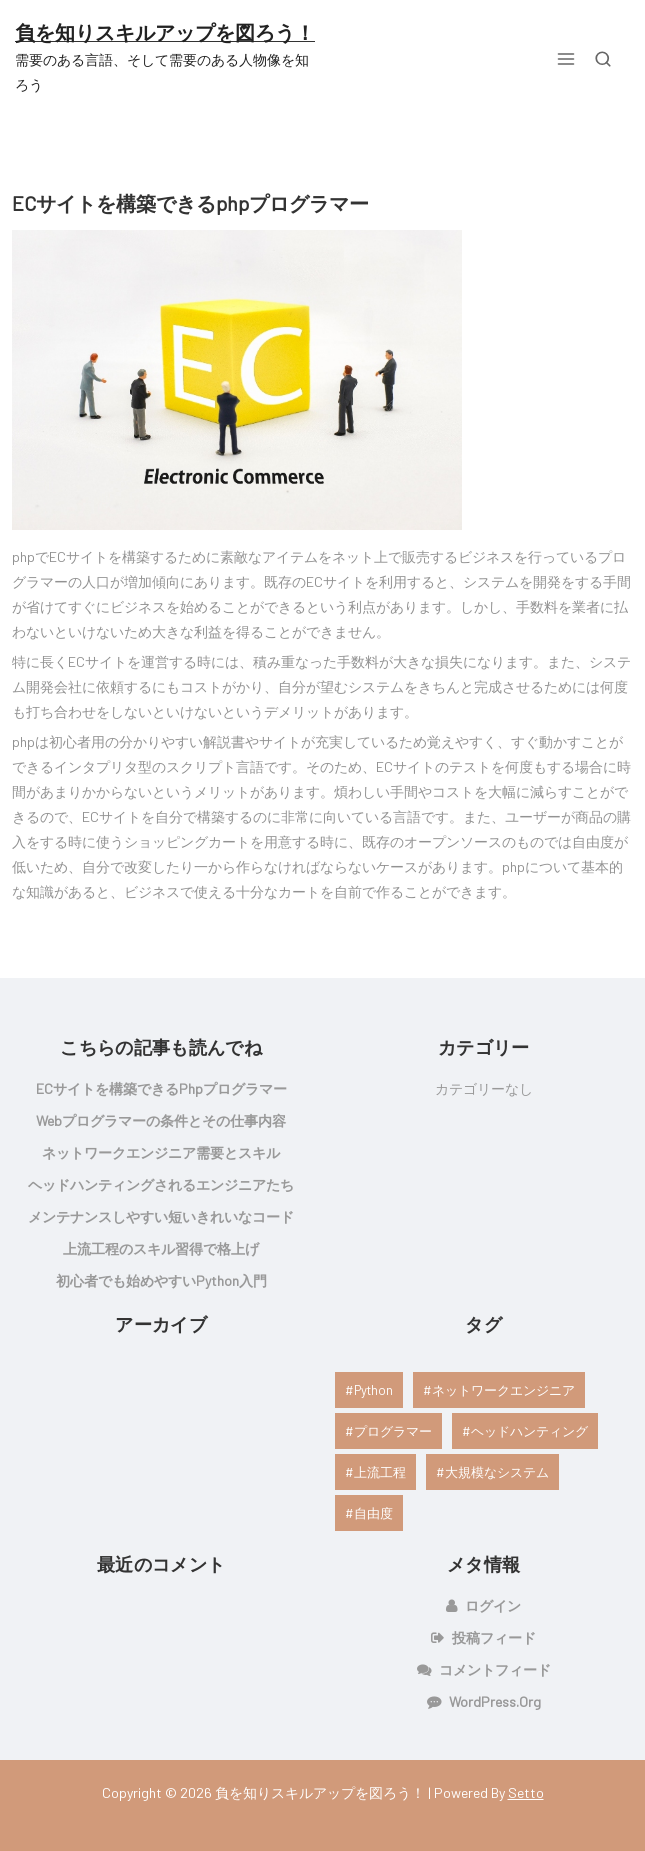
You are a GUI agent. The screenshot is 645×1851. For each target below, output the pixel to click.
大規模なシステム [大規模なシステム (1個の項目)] (497, 1472)
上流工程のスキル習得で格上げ (161, 1248)
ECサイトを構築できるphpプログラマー (190, 203)
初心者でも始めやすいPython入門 (161, 1280)
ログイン (493, 1605)
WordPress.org (495, 1701)
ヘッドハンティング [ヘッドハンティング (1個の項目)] (529, 1431)
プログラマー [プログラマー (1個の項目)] (393, 1431)
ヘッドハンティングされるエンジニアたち (161, 1184)
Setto (526, 1792)
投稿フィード (494, 1637)
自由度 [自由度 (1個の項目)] (373, 1513)
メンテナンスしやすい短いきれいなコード (161, 1216)
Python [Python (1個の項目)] (373, 1390)
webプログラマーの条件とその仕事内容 (161, 1120)
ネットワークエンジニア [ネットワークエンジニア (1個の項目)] (503, 1390)
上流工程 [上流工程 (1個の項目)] (380, 1472)
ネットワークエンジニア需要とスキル (161, 1152)
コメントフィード (495, 1669)
